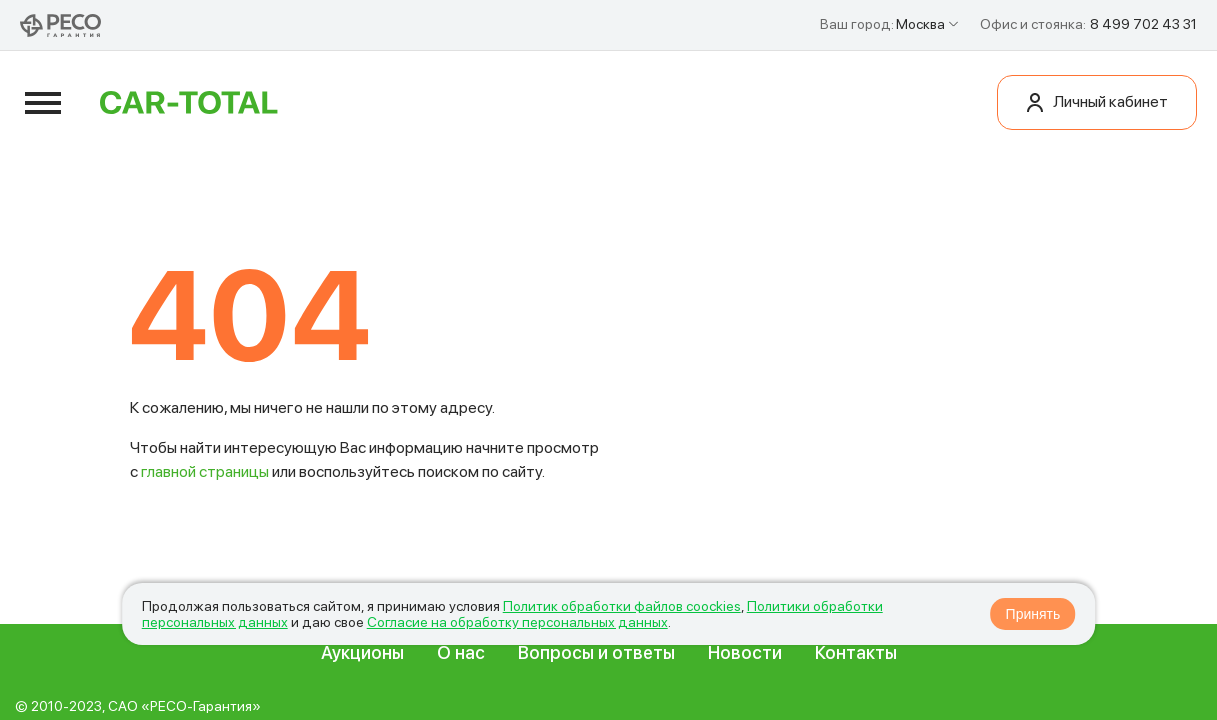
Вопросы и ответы (596, 652)
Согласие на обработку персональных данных (517, 622)
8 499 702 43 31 (1143, 24)
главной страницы (205, 471)
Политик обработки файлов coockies (622, 606)
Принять (1033, 614)
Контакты (856, 652)
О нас (461, 652)
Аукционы (362, 652)
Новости (745, 652)
